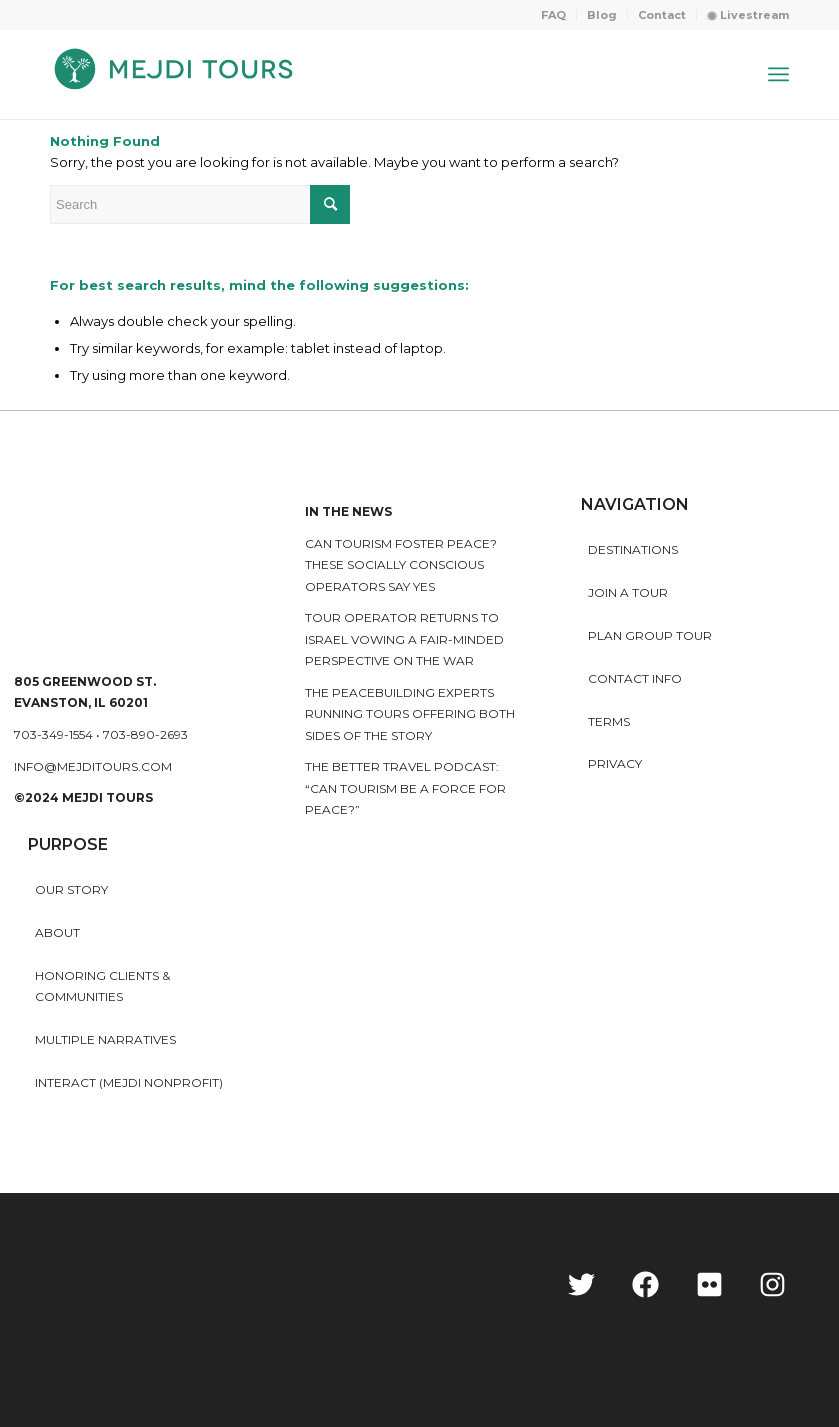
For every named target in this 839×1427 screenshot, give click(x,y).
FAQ (553, 15)
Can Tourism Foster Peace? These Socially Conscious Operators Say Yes (401, 565)
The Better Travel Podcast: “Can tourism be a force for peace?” (405, 788)
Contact (662, 15)
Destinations (633, 549)
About (57, 932)
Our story (71, 889)
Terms (609, 721)
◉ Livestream (748, 15)
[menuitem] (554, 15)
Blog (602, 15)
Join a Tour (628, 592)
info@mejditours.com (93, 766)
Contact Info (635, 678)
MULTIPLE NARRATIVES (105, 1039)
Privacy (615, 763)
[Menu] (778, 74)
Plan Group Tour (650, 635)
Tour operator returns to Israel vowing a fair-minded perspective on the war (404, 639)
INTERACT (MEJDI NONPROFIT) (129, 1082)
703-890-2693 (145, 734)
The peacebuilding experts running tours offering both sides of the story (410, 714)
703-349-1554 (53, 734)
